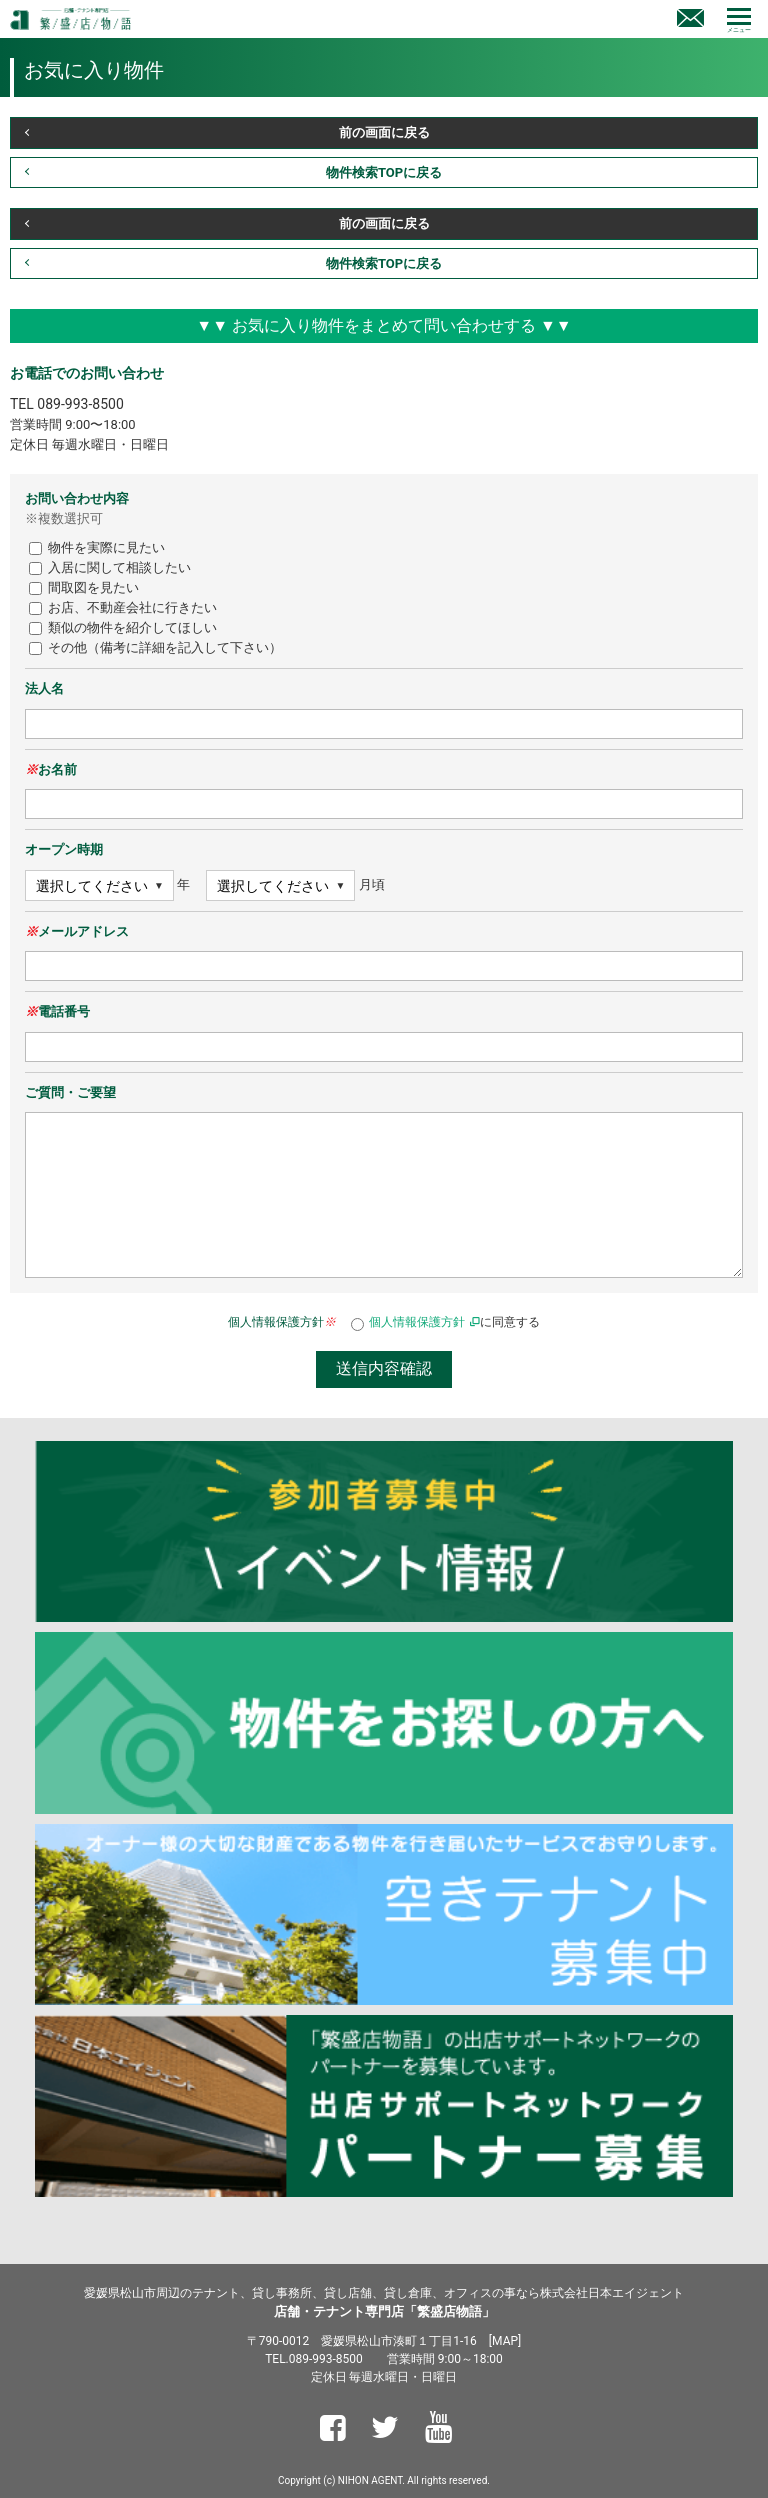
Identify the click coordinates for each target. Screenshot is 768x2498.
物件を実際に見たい (97, 547)
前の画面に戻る (384, 132)
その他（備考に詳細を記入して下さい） (155, 647)
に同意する (446, 1322)
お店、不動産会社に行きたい (123, 607)
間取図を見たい (84, 587)
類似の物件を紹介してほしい (123, 627)
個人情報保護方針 (417, 1322)
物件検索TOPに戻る (384, 172)
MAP (505, 2341)
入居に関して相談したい (110, 567)
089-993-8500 (80, 404)
